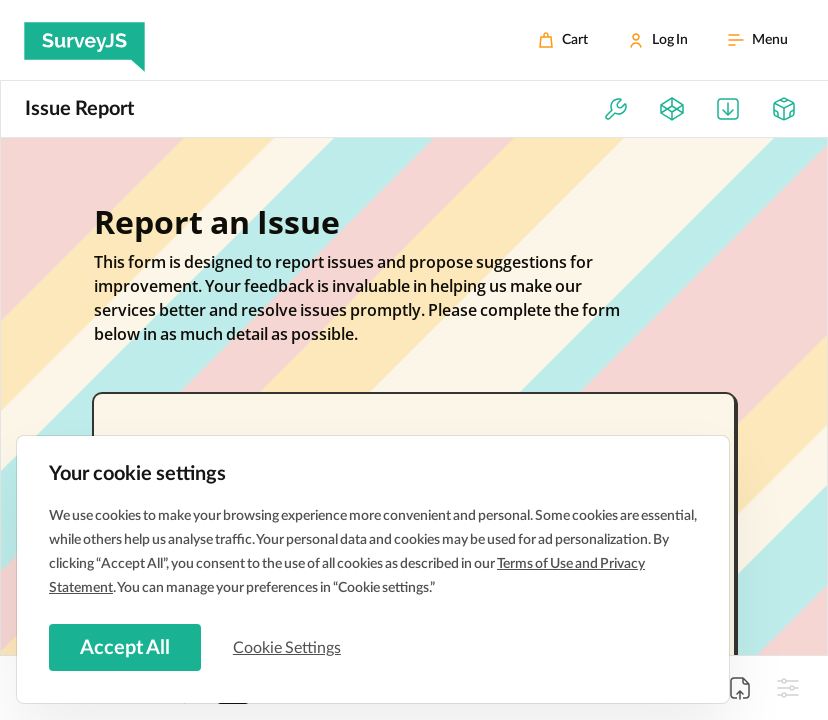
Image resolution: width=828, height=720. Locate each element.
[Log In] (658, 40)
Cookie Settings (289, 647)
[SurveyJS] (84, 40)
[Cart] (563, 40)
